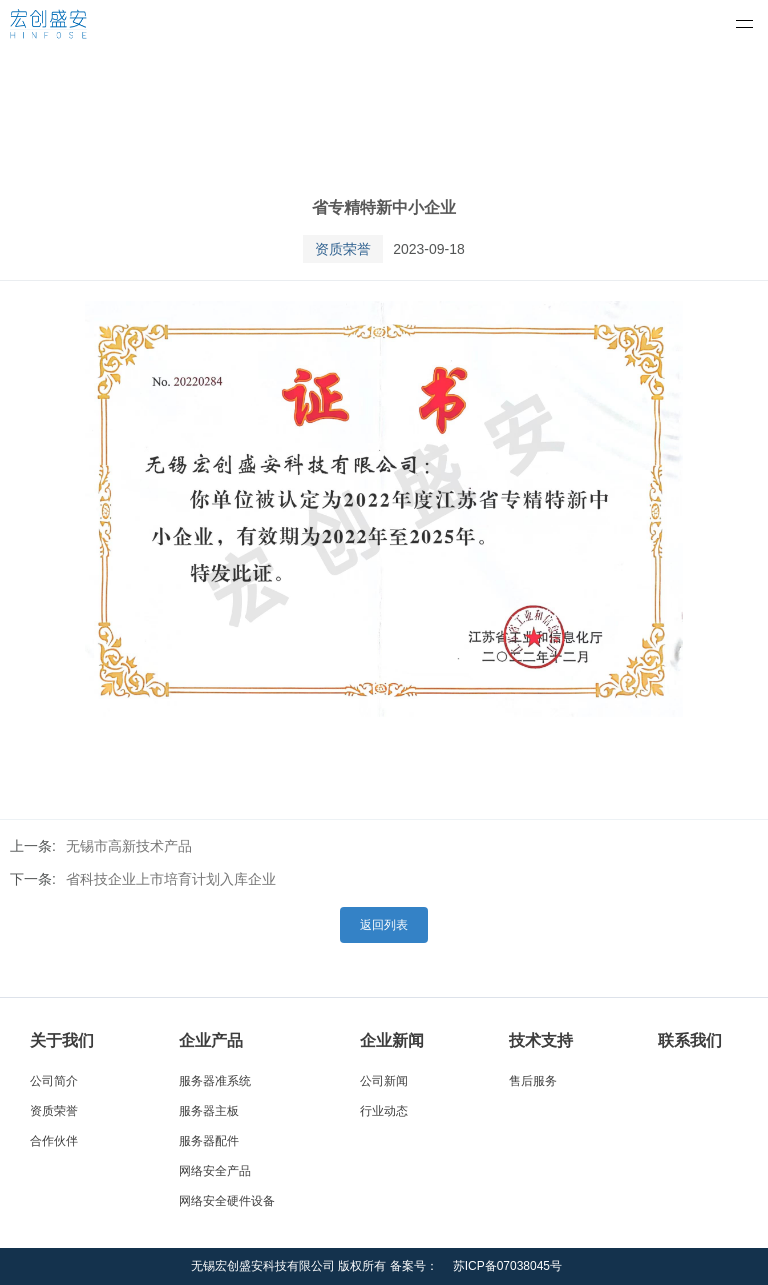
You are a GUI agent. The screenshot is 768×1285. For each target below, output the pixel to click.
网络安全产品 (215, 1171)
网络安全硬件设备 (227, 1201)
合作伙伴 (54, 1141)
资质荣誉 (54, 1111)
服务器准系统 (215, 1081)
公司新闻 (384, 1081)
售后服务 (533, 1081)
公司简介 (54, 1081)
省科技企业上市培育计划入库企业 (171, 879)
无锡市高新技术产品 (129, 846)
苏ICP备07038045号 (507, 1266)
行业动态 (384, 1111)
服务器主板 (209, 1111)
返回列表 (384, 925)
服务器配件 (209, 1141)
